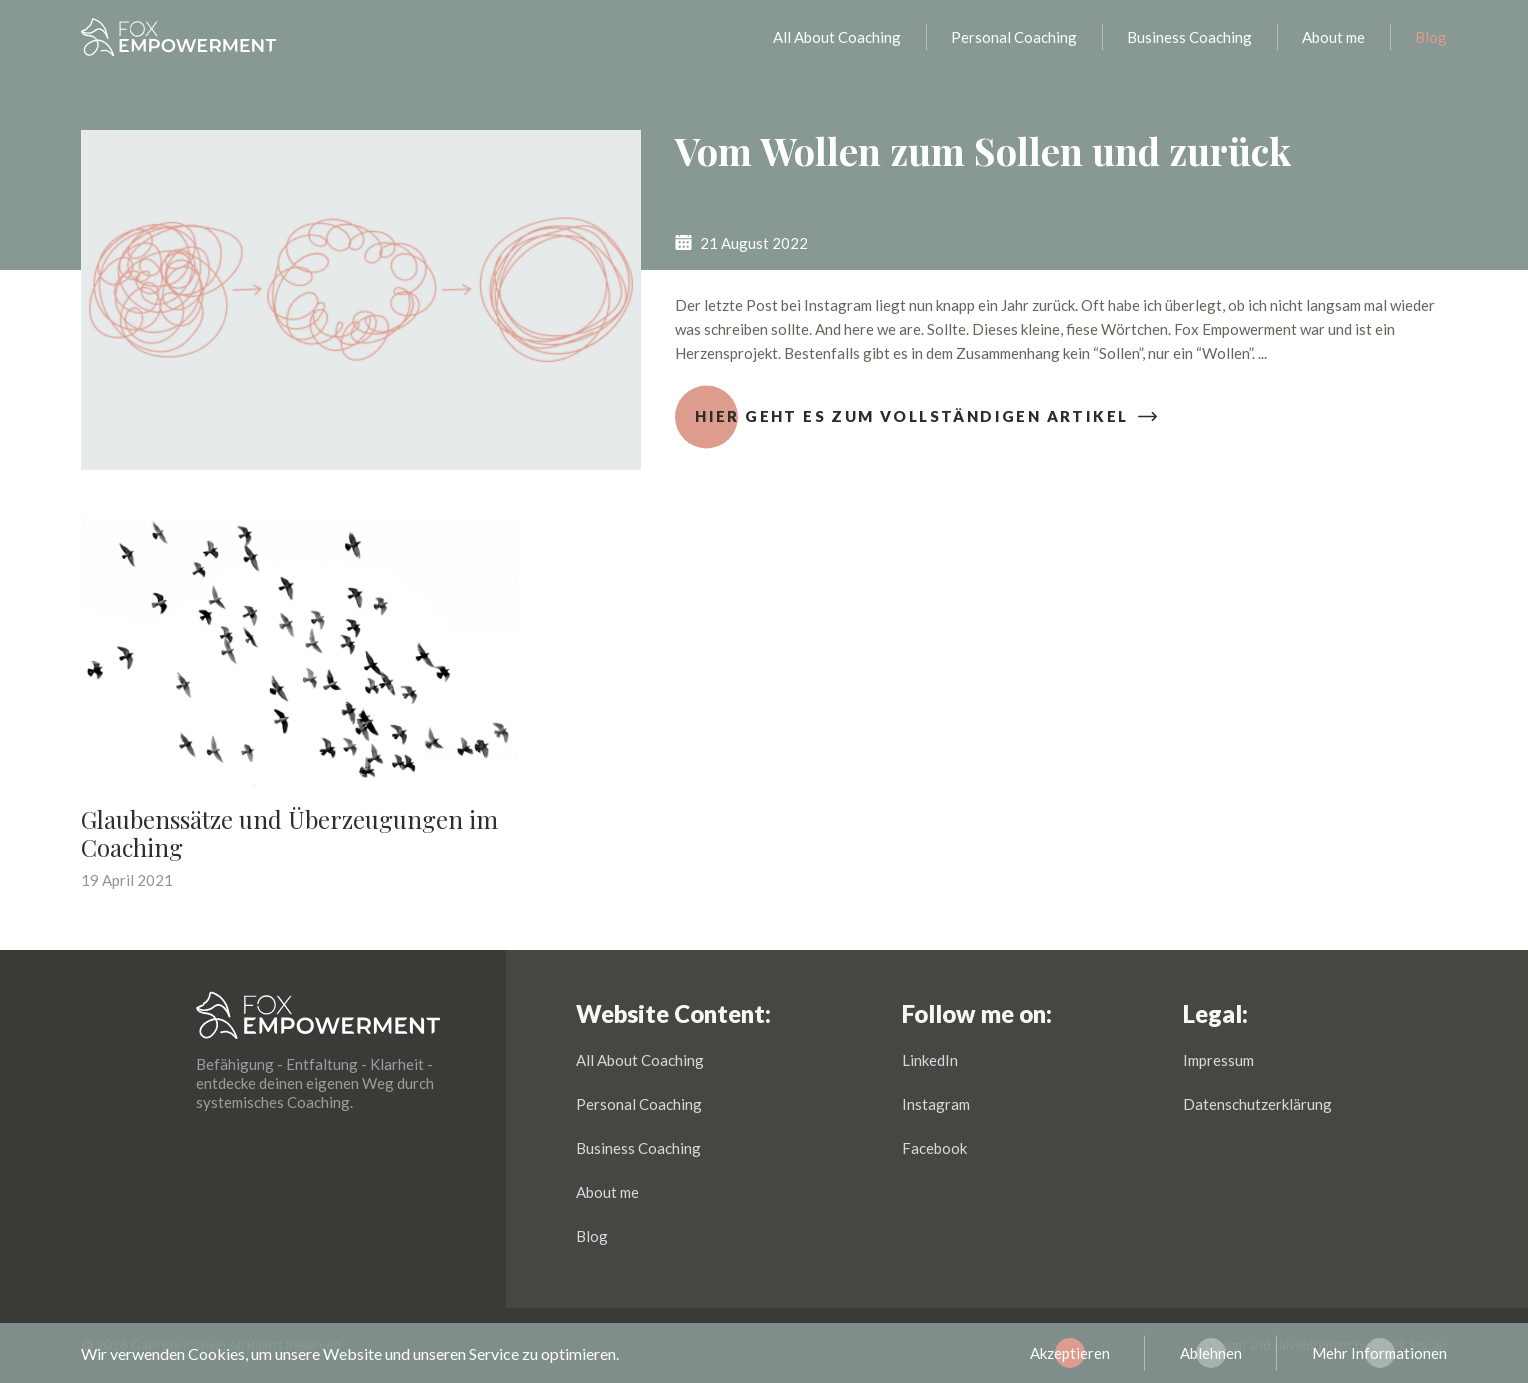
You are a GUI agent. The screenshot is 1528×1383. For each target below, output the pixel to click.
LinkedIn (930, 1060)
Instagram (936, 1104)
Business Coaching (1189, 45)
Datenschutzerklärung (1257, 1104)
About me (1333, 45)
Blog (1431, 45)
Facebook (934, 1148)
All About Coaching (837, 45)
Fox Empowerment (179, 45)
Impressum (1218, 1060)
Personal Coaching (1014, 45)
